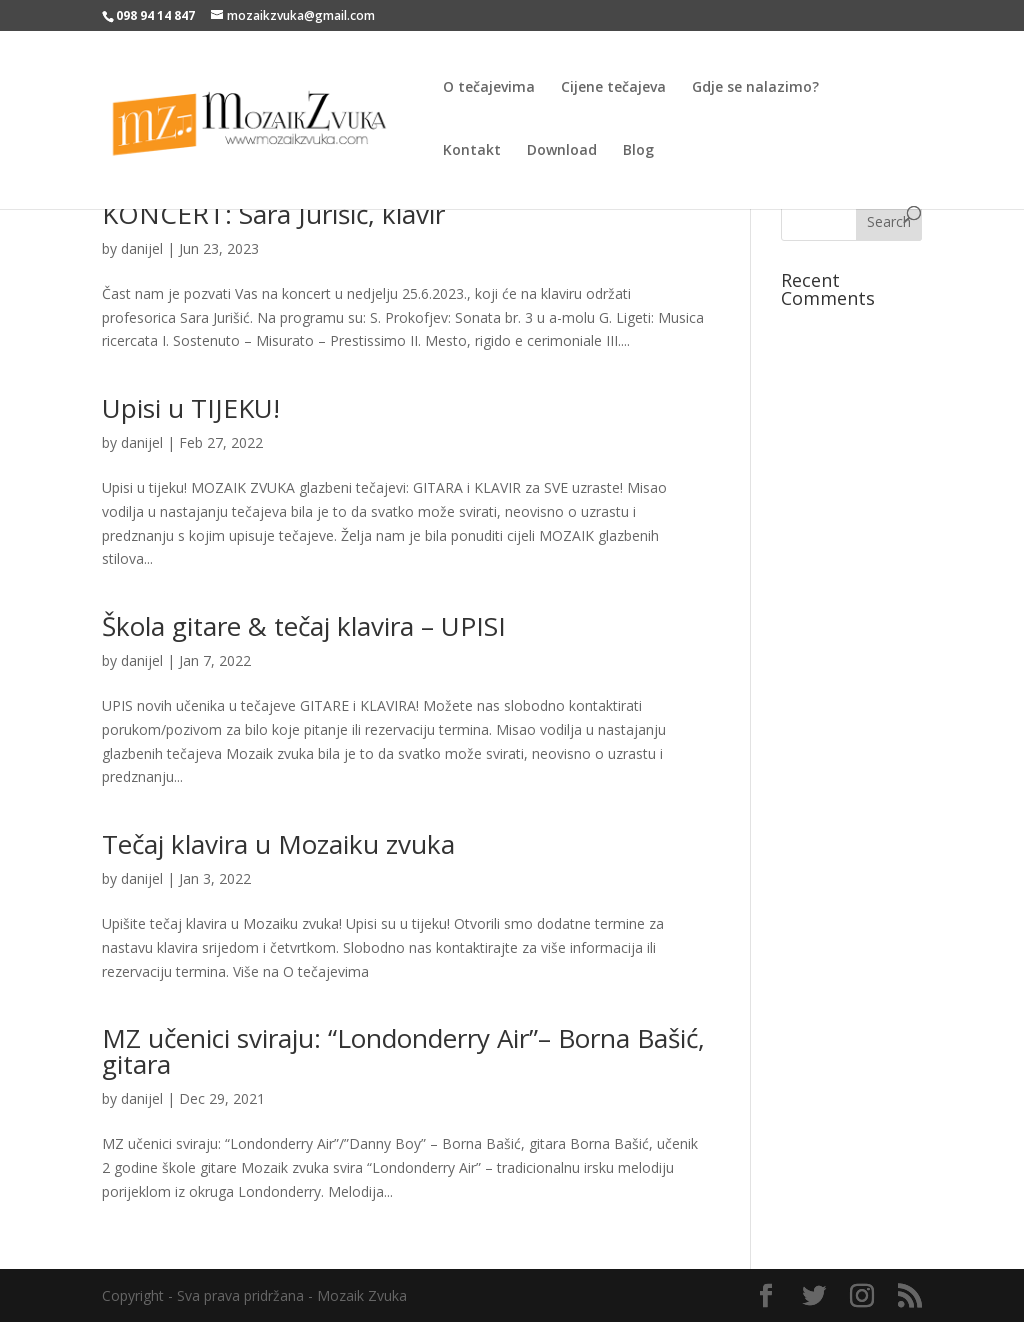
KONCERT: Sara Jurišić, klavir (273, 214)
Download (562, 151)
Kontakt (472, 151)
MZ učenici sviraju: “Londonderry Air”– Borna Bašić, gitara (403, 1051)
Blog (638, 151)
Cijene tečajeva (613, 88)
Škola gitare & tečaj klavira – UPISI (304, 626)
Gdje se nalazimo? (755, 88)
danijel (142, 248)
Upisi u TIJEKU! (191, 408)
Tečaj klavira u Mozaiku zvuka (278, 844)
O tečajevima (489, 88)
